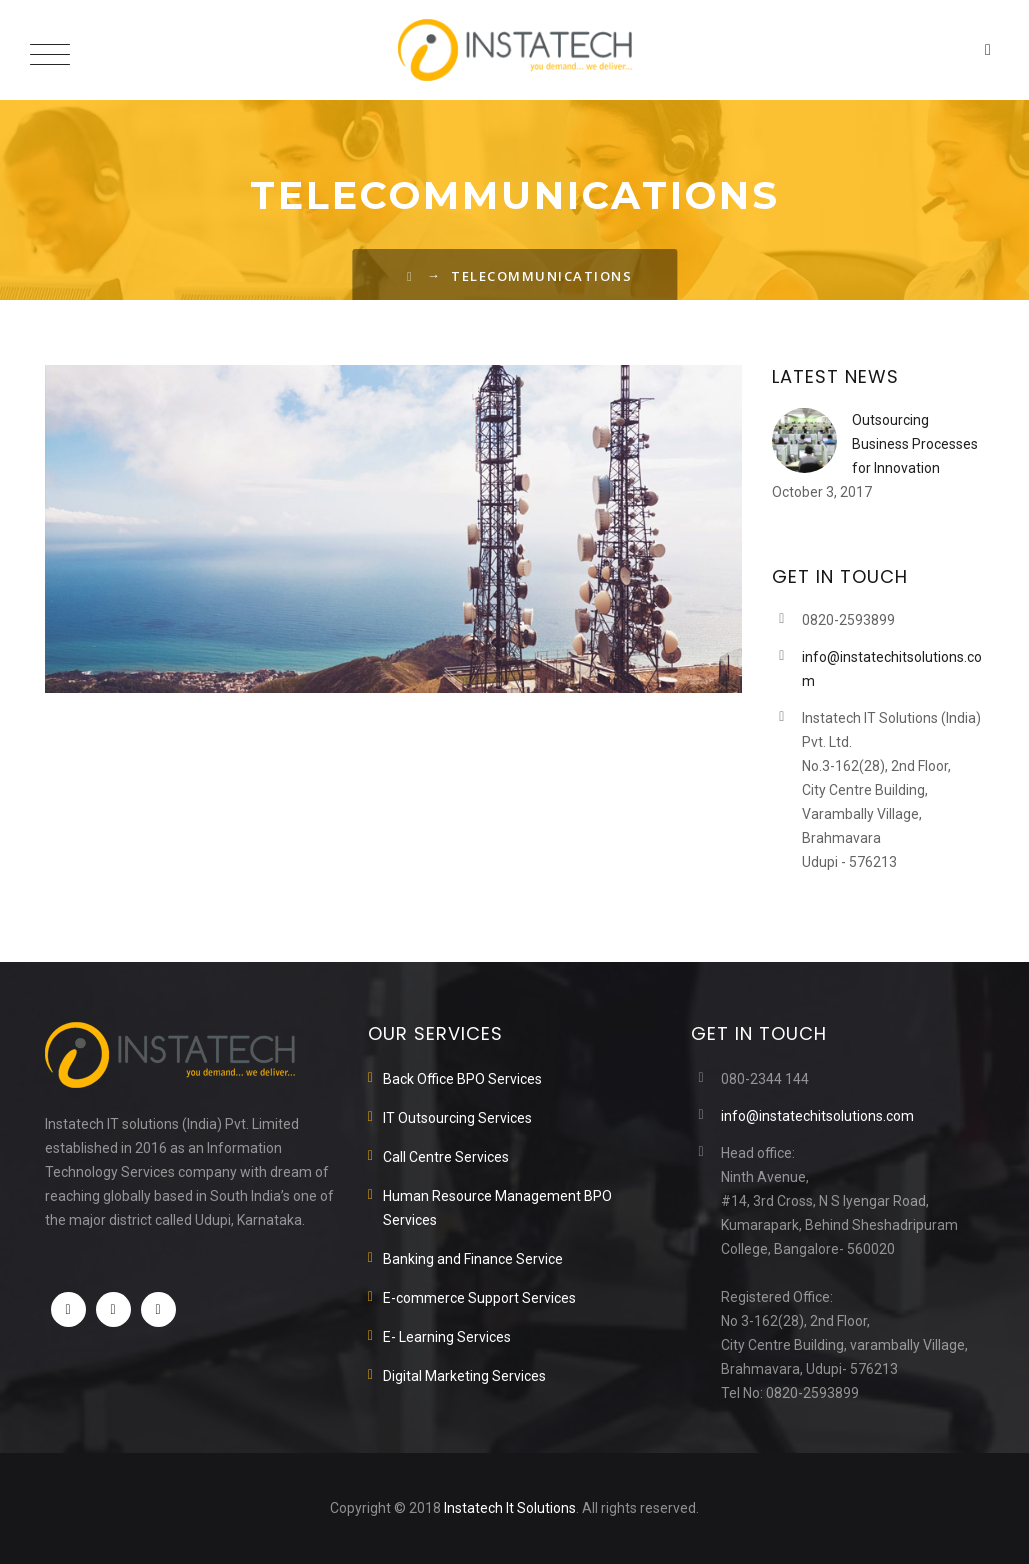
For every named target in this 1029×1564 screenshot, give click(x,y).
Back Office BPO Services (462, 1079)
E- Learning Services (447, 1337)
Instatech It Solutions (510, 1508)
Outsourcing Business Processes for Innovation (915, 444)
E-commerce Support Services (479, 1298)
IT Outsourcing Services (457, 1118)
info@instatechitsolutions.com (817, 1116)
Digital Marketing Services (464, 1376)
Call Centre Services (446, 1157)
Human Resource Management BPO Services (497, 1208)
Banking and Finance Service (473, 1259)
